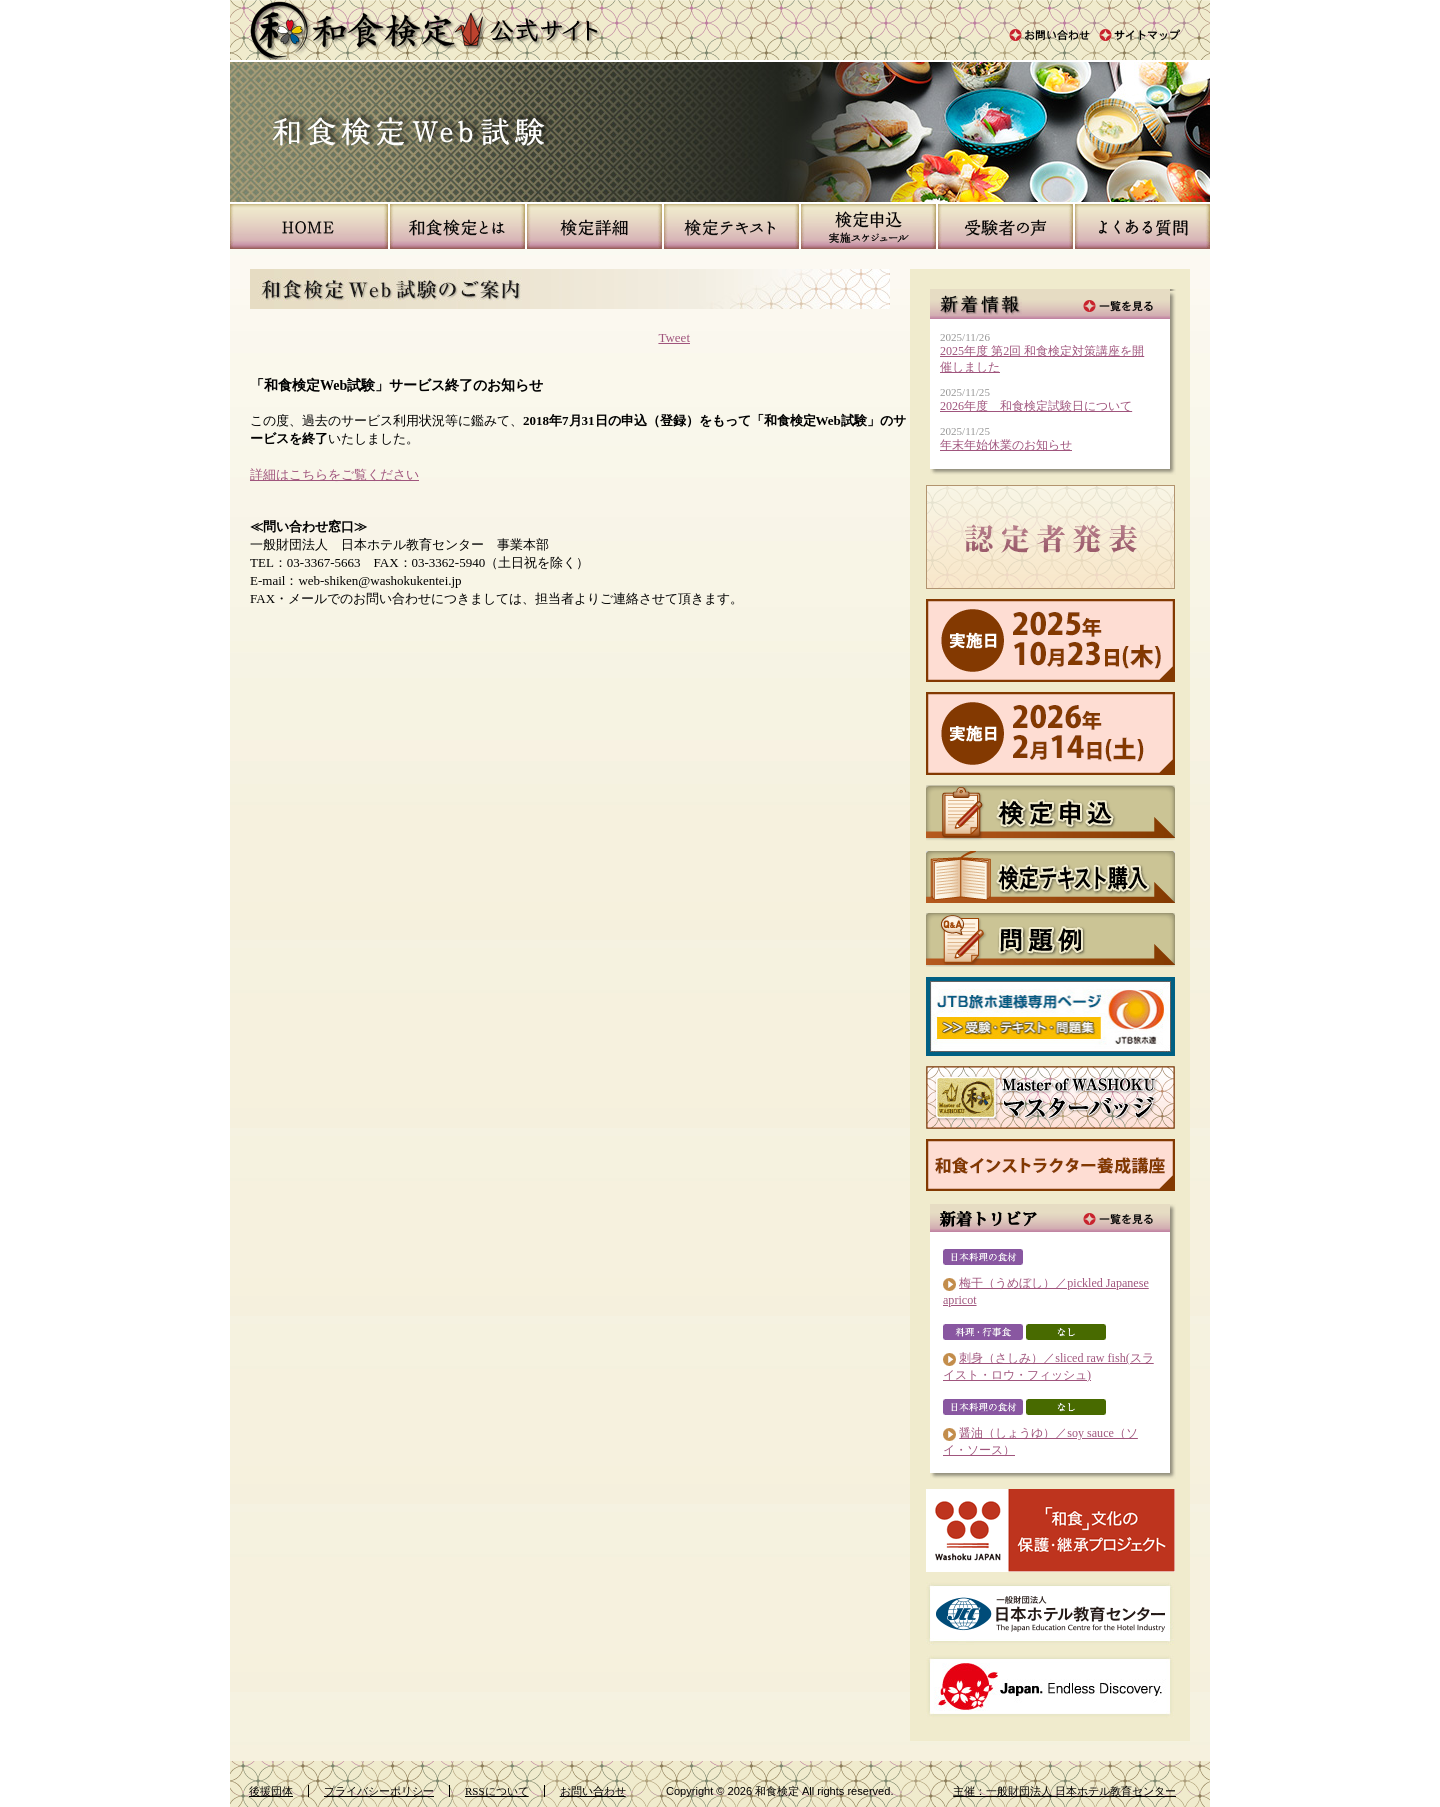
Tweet (674, 337)
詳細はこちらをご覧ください (334, 474)
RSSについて (497, 1791)
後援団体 (271, 1791)
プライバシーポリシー (379, 1791)
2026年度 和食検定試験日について (1036, 406)
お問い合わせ (593, 1791)
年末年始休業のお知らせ (1006, 445)
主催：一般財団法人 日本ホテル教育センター (1064, 1791)
